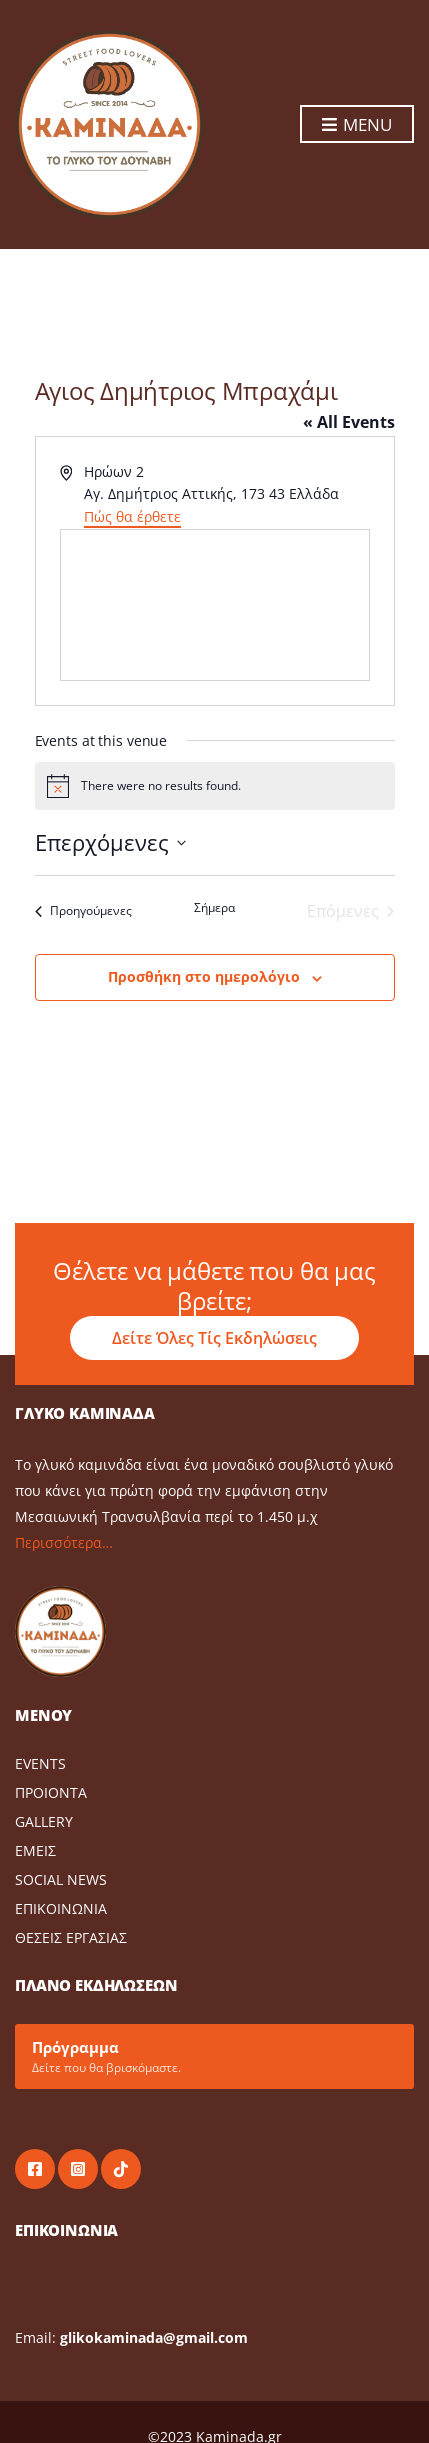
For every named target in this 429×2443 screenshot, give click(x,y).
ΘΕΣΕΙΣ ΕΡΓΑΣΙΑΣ (71, 1937)
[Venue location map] (215, 605)
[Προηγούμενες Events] (83, 911)
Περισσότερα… (64, 1542)
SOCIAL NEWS (61, 1879)
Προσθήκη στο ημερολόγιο (204, 976)
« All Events (349, 422)
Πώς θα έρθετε (132, 516)
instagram (78, 2169)
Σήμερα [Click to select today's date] (214, 908)
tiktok (121, 2169)
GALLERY (44, 1821)
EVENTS (40, 1763)
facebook (35, 2169)
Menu (357, 125)
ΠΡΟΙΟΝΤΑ (51, 1792)
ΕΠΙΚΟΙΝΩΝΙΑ (61, 1908)
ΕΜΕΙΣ (35, 1850)
